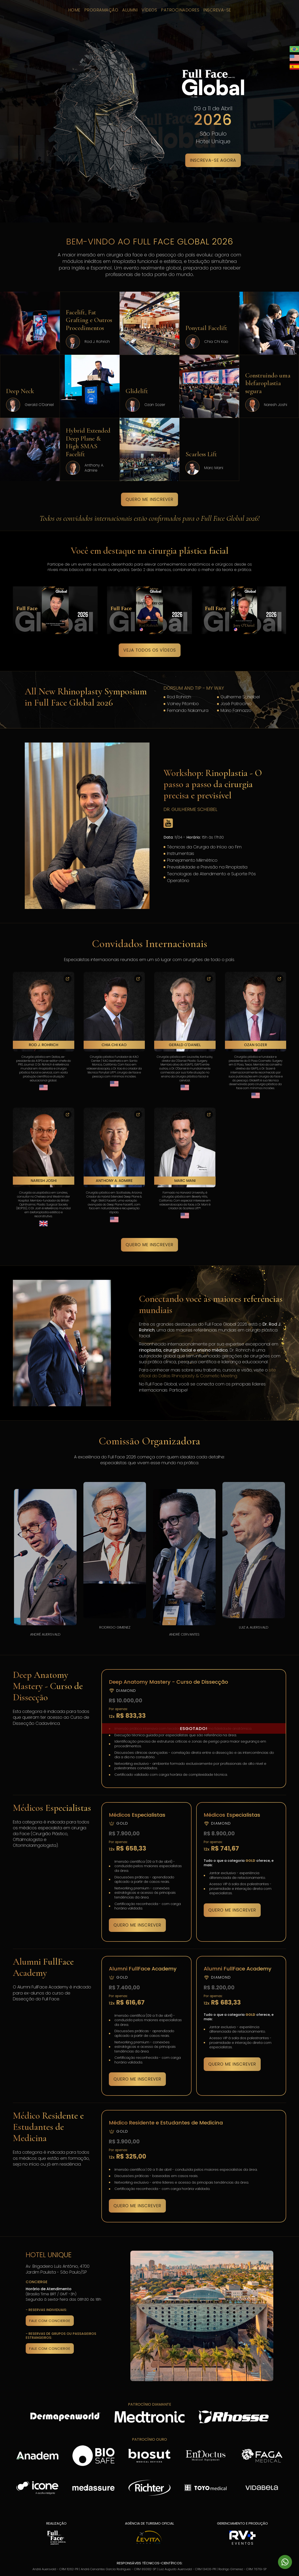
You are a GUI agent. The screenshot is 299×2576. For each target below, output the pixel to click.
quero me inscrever (149, 499)
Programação (101, 10)
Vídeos (149, 10)
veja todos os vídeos (149, 650)
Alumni (130, 10)
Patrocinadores (180, 10)
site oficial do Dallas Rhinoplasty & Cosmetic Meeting (207, 1373)
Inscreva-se (217, 10)
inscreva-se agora (213, 160)
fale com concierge (49, 2320)
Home (74, 10)
